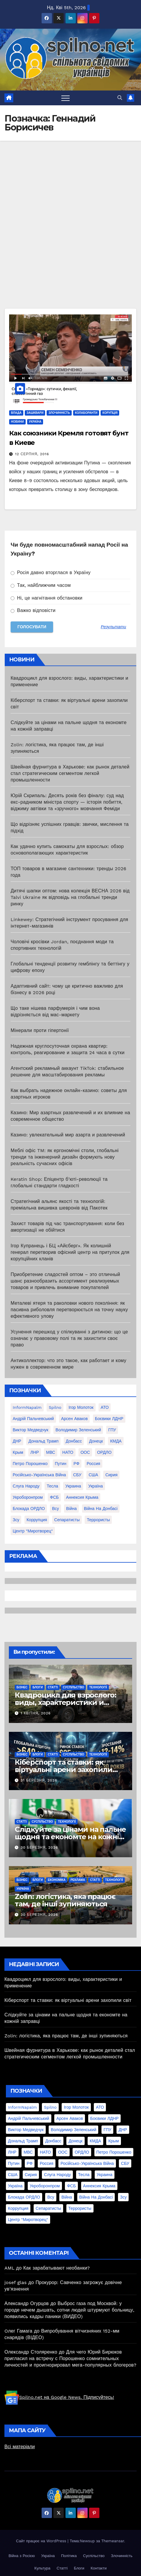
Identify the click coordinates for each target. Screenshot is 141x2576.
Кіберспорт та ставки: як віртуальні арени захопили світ (63, 1769)
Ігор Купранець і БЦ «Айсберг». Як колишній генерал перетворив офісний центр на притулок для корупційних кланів (70, 1252)
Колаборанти (86, 412)
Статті (53, 1687)
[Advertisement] (70, 235)
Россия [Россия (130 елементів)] (93, 1463)
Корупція (109, 412)
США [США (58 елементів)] (93, 1474)
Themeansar (112, 2541)
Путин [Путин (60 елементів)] (60, 1463)
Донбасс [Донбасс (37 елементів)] (74, 1441)
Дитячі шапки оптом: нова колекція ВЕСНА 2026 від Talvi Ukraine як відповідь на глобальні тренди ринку (70, 897)
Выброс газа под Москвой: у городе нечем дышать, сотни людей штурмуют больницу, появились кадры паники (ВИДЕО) (69, 2310)
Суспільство (73, 1687)
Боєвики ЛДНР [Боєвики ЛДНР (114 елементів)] (109, 1418)
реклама (77, 1879)
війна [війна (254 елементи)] (71, 1508)
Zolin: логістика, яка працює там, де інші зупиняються (65, 1900)
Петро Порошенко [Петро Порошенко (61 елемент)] (30, 1463)
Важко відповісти (33, 610)
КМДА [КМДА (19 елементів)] (116, 1441)
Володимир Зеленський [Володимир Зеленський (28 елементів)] (78, 1429)
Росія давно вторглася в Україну (51, 572)
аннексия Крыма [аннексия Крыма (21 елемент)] (82, 1497)
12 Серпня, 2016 (32, 454)
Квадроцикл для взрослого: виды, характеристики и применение (65, 1702)
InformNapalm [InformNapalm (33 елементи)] (27, 1407)
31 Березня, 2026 (39, 1780)
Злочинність (59, 412)
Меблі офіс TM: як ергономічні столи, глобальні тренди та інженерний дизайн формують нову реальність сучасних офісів (65, 1157)
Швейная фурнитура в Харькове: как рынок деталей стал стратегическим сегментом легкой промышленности (70, 773)
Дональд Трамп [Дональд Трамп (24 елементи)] (43, 1441)
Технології (98, 1687)
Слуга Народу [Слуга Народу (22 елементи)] (26, 1486)
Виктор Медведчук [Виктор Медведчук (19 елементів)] (30, 1429)
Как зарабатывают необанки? (56, 2268)
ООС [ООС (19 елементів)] (85, 1452)
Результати (113, 627)
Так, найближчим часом (41, 585)
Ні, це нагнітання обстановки (47, 598)
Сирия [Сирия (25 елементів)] (111, 1474)
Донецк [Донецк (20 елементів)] (96, 1441)
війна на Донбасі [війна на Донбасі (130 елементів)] (101, 1508)
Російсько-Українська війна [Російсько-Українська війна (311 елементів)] (39, 1474)
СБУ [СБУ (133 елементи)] (77, 1474)
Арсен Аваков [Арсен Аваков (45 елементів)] (74, 1418)
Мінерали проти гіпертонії (40, 1030)
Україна (35, 421)
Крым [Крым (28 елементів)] (18, 1452)
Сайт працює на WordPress (42, 2541)
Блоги (37, 1687)
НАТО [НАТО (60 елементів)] (67, 1452)
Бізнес (22, 1687)
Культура (42, 2568)
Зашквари (35, 412)
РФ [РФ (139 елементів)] (76, 1463)
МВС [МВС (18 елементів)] (50, 1452)
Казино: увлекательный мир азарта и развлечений (68, 1135)
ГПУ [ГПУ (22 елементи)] (112, 1429)
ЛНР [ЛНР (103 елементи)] (34, 1452)
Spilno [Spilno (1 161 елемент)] (55, 1407)
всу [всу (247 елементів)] (55, 1508)
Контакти (98, 2568)
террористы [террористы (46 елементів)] (98, 1519)
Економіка (56, 1879)
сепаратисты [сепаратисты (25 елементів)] (67, 1519)
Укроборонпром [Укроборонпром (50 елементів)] (28, 1497)
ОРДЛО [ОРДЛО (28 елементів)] (104, 1452)
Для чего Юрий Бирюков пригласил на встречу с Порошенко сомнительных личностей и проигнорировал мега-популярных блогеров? (70, 2358)
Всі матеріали (19, 2446)
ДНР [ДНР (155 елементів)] (17, 1441)
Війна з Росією (22, 2556)
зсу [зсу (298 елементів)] (16, 1519)
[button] (119, 98)
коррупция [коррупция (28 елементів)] (37, 1519)
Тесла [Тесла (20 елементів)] (52, 1486)
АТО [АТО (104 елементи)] (105, 1407)
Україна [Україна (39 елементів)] (95, 1486)
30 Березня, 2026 (39, 1847)
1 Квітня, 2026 (36, 1713)
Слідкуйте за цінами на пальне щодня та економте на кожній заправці (70, 1836)
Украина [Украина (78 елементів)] (73, 1486)
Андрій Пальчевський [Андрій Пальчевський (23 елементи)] (33, 1418)
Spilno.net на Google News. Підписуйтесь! (59, 2397)
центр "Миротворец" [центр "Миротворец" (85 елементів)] (33, 1531)
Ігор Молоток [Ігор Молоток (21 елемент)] (80, 1407)
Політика (69, 2556)
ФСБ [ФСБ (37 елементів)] (54, 1497)
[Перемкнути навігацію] (65, 98)
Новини (17, 421)
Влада (16, 412)
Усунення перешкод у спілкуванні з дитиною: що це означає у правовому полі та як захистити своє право (69, 1338)
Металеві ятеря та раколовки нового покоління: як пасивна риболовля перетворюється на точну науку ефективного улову (69, 1309)
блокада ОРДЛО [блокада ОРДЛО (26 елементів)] (29, 1508)
